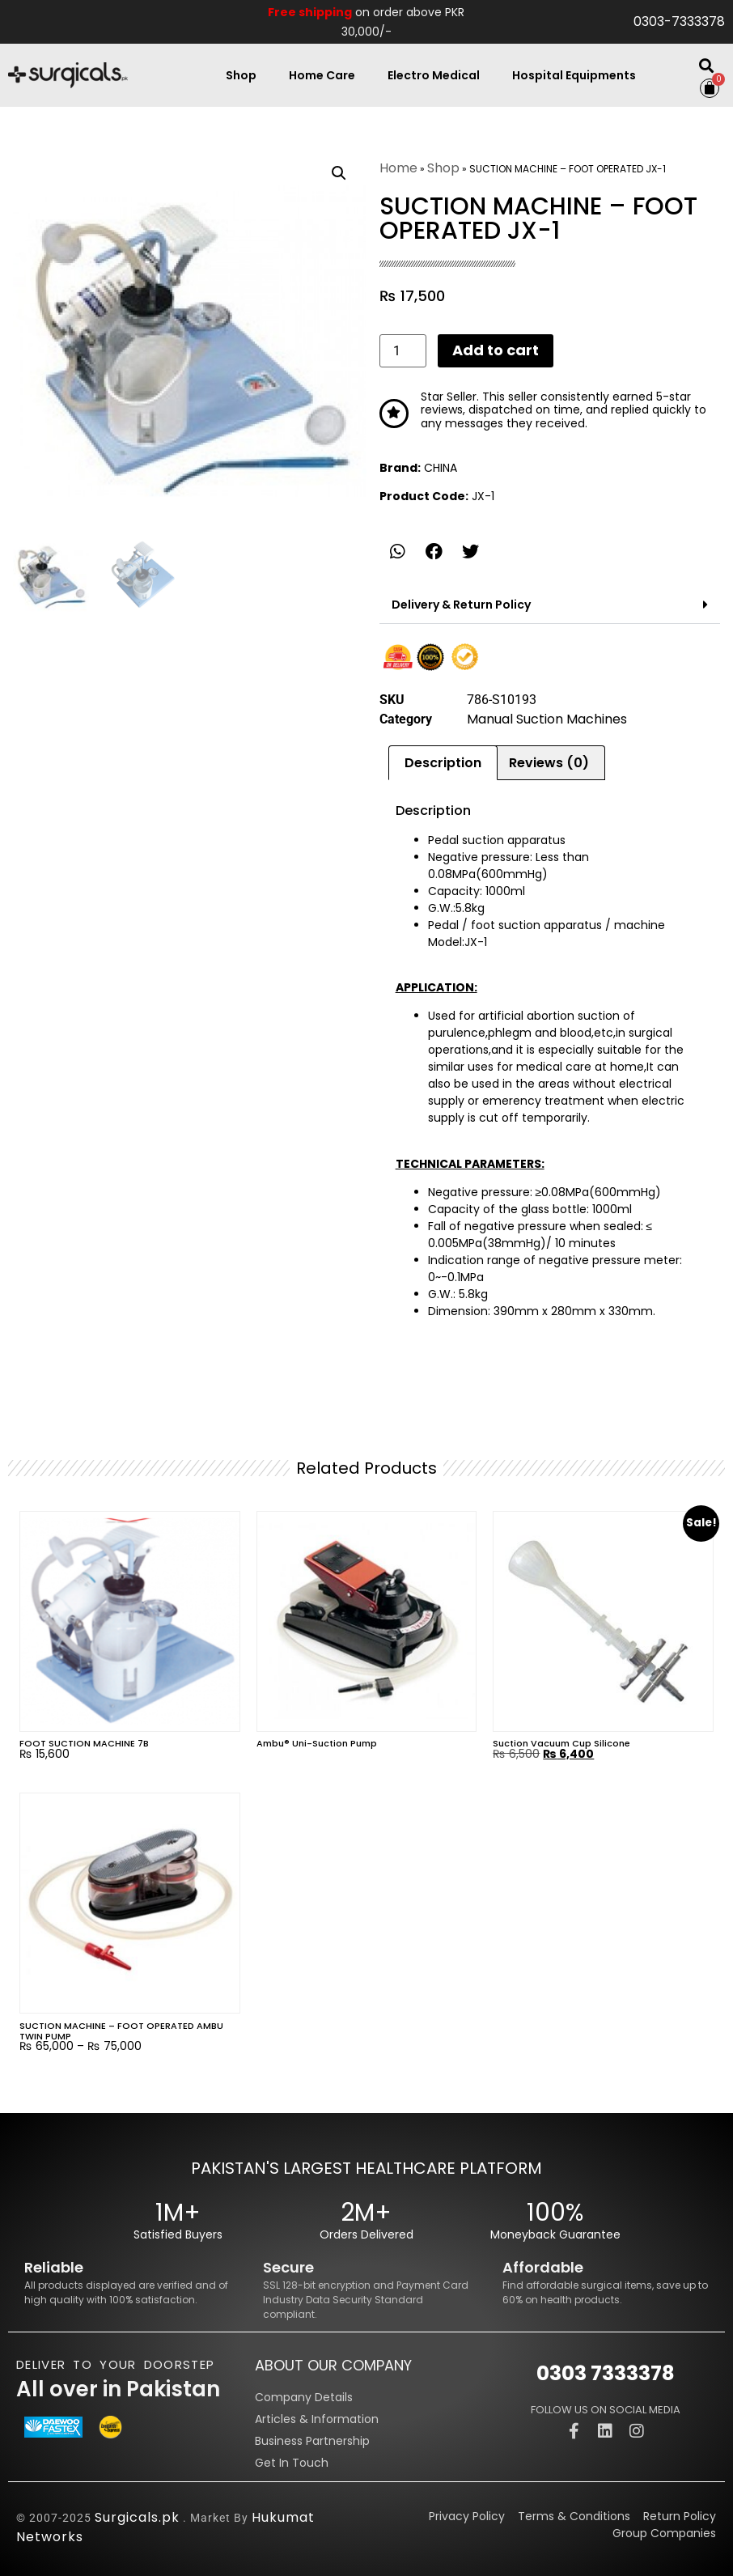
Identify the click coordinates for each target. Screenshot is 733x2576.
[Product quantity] (402, 350)
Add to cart (495, 350)
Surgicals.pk (137, 2517)
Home (398, 168)
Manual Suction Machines (547, 719)
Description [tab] (443, 762)
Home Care (322, 75)
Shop (241, 75)
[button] (706, 65)
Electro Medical (434, 75)
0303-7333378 (679, 21)
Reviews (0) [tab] (549, 762)
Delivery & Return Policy (461, 604)
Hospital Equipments (574, 75)
